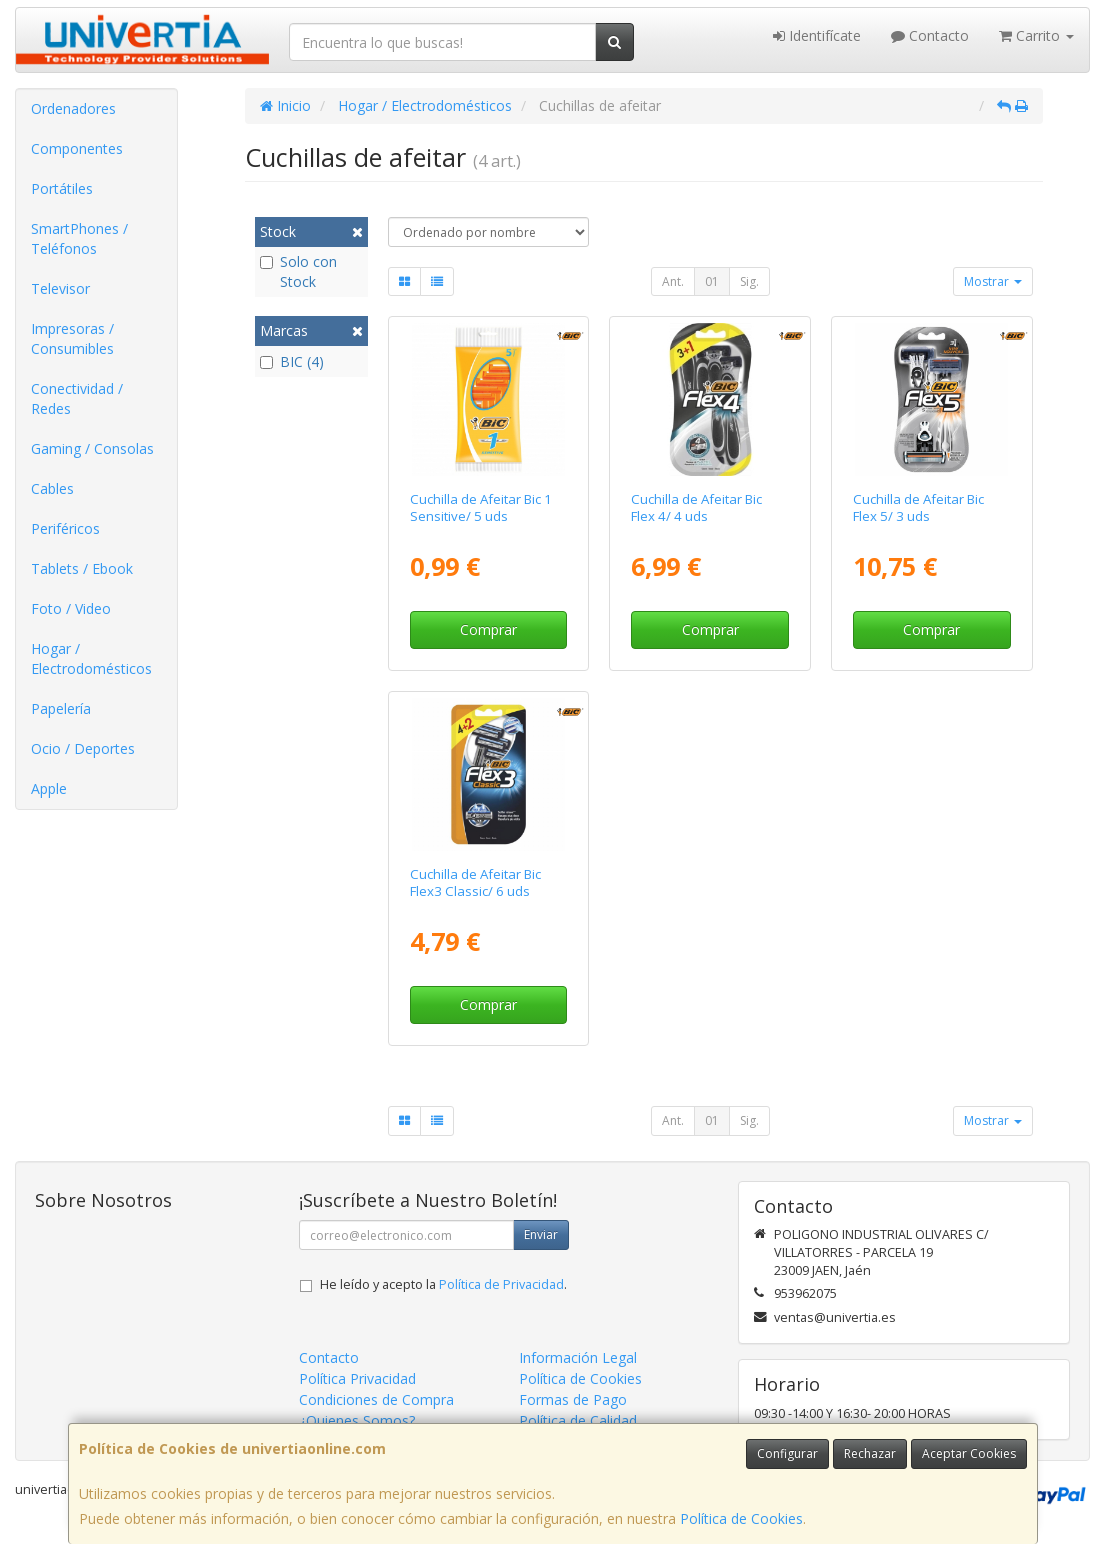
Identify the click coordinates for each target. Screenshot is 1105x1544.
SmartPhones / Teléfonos (79, 238)
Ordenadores (73, 108)
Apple (49, 788)
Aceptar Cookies (969, 1453)
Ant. (673, 281)
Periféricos (65, 528)
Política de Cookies (741, 1518)
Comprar (488, 629)
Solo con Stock (298, 271)
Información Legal (578, 1357)
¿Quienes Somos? (357, 1420)
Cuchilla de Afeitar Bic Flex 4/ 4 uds (696, 507)
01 (712, 281)
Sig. (749, 281)
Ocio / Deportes (83, 748)
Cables (52, 488)
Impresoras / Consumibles (72, 338)
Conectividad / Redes (77, 398)
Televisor (60, 288)
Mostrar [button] (993, 281)
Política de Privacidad (501, 1284)
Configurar (787, 1453)
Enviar (541, 1234)
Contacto (930, 35)
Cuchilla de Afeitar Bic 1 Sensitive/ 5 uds (481, 507)
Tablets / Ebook (82, 568)
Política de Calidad (578, 1420)
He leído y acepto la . (443, 1284)
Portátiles (62, 188)
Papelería (61, 708)
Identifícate (817, 35)
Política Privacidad (357, 1378)
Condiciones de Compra (376, 1399)
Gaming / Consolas (92, 448)
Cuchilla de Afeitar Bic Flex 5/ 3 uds (918, 507)
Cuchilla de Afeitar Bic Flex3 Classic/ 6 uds (475, 882)
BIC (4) (292, 361)
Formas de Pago (573, 1399)
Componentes (77, 148)
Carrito (1036, 35)
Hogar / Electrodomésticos (91, 658)
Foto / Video (71, 608)
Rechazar (870, 1453)
